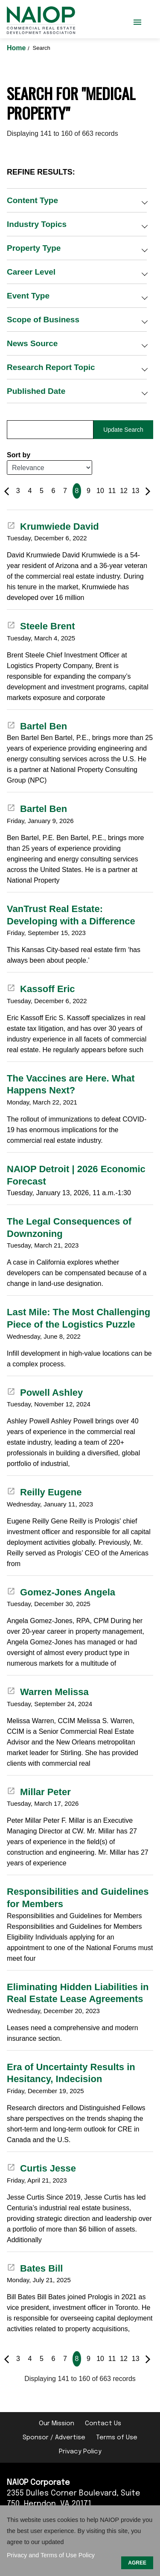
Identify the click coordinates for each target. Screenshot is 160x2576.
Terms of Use (116, 2437)
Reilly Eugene (44, 1492)
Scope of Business (43, 319)
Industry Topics (37, 224)
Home (17, 48)
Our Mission (56, 2423)
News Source (32, 343)
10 (100, 490)
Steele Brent (41, 626)
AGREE (137, 2563)
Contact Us (103, 2423)
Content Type (32, 200)
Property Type (34, 248)
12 (124, 490)
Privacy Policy (80, 2451)
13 (136, 490)
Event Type (28, 295)
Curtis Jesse (41, 2168)
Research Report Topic (51, 367)
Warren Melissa (48, 1692)
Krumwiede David (53, 526)
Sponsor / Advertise (54, 2437)
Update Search (123, 429)
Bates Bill (35, 2268)
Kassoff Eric (41, 989)
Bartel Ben (37, 726)
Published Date (36, 391)
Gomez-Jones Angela (61, 1592)
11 (112, 490)
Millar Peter (39, 1792)
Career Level (31, 271)
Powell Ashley (45, 1392)
